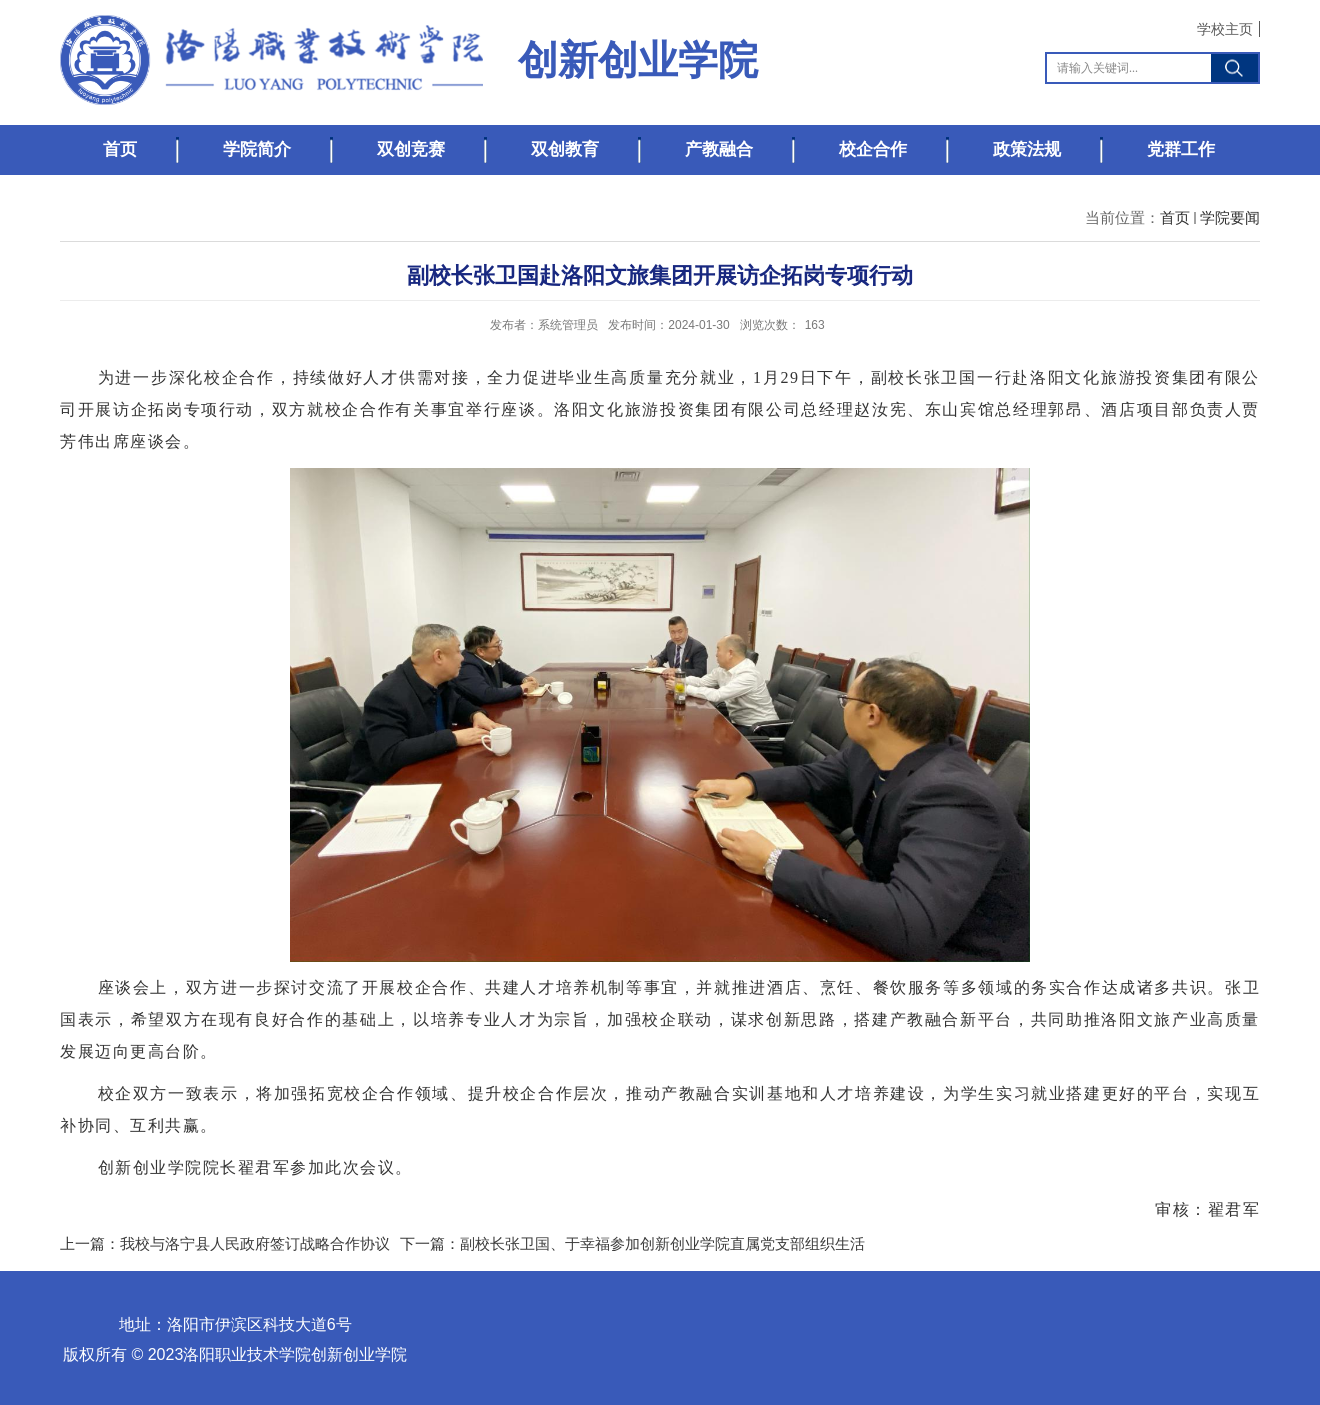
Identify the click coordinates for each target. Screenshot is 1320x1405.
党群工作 (1181, 149)
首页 (120, 149)
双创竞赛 (411, 149)
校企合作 (873, 149)
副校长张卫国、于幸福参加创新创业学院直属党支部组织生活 (662, 1243)
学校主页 (1225, 29)
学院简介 (257, 149)
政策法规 (1027, 149)
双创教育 (565, 149)
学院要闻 (1230, 217)
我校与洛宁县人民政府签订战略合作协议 (255, 1243)
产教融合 (719, 149)
